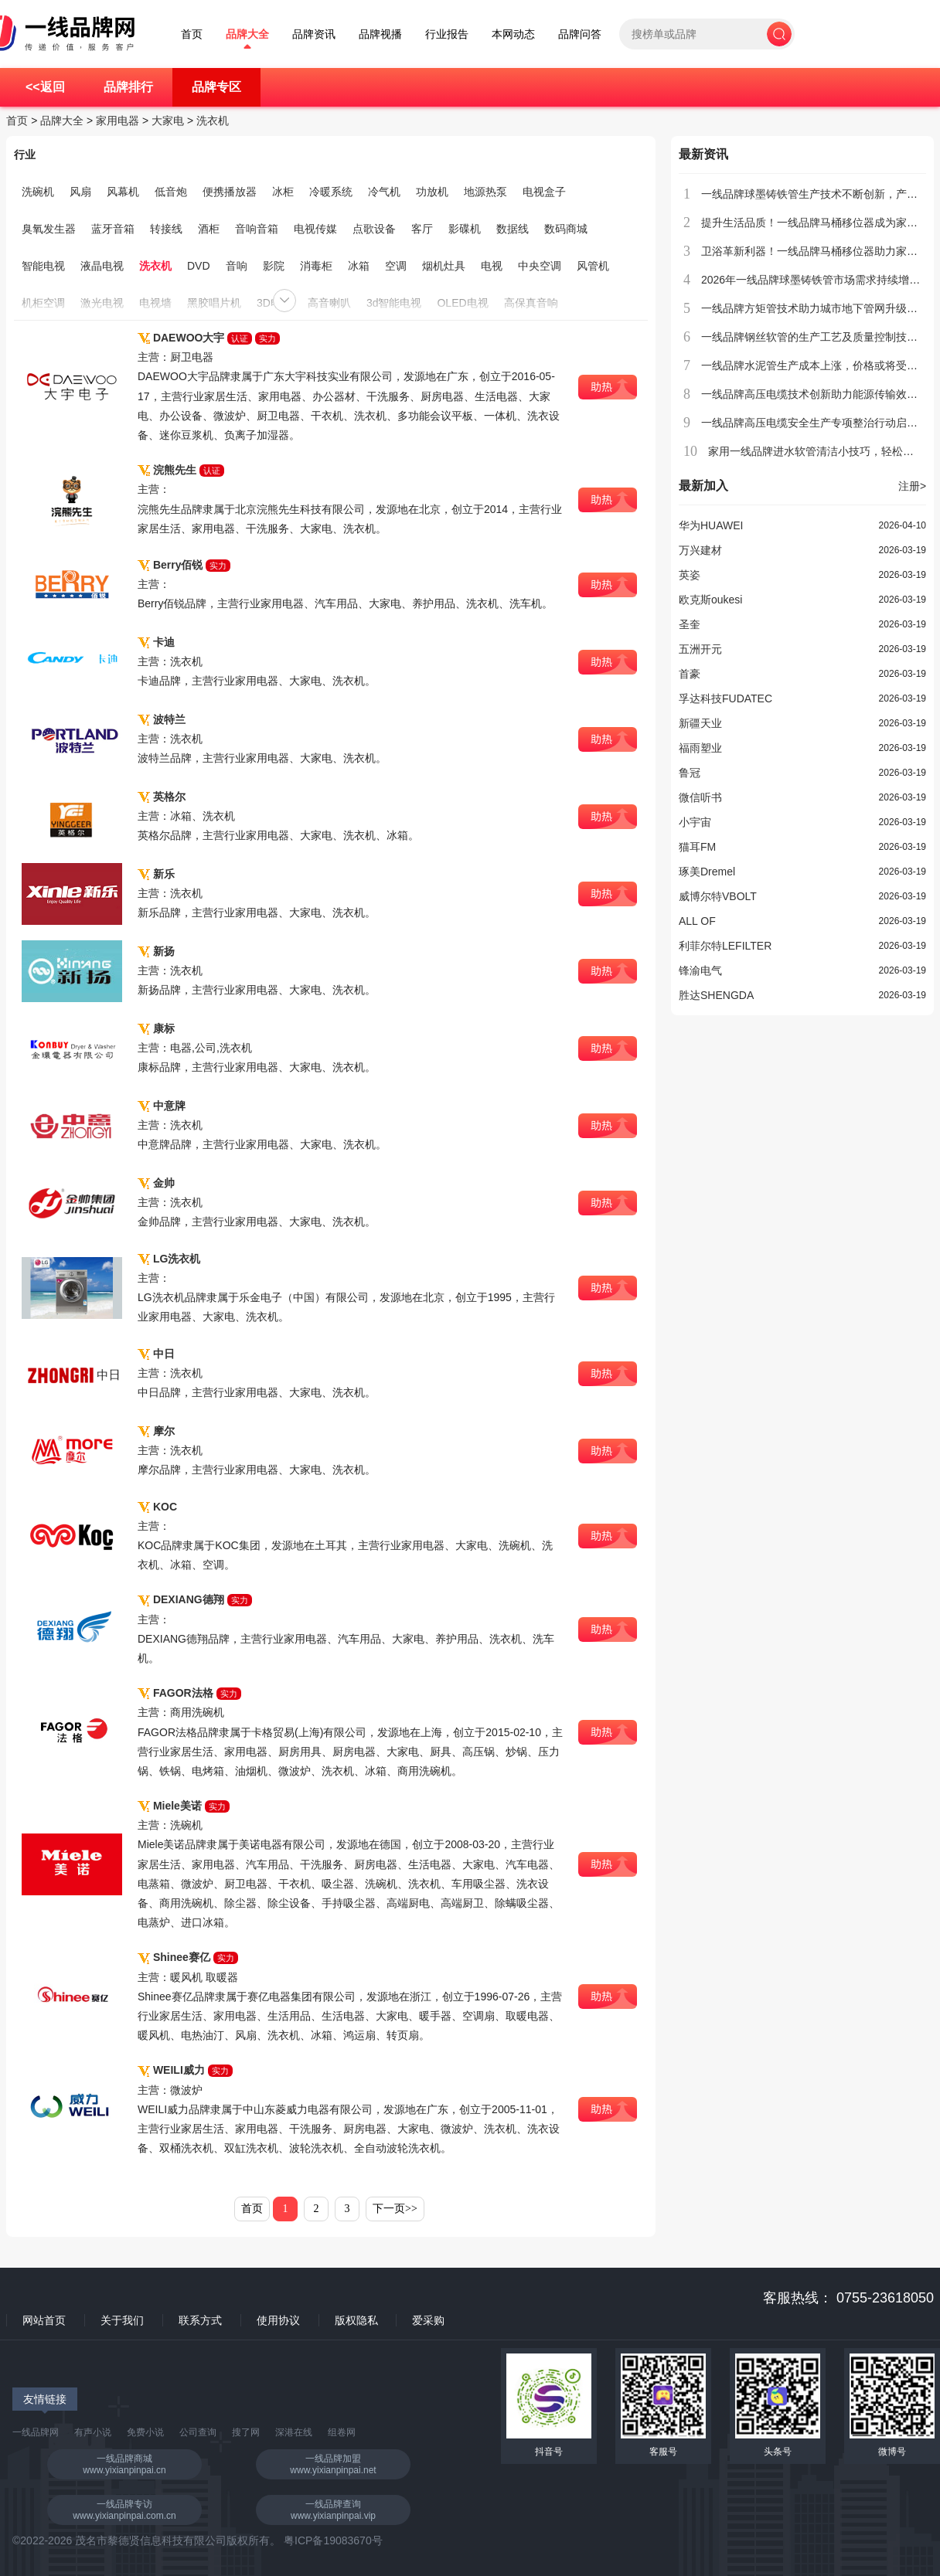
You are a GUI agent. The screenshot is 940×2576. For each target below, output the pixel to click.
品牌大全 (247, 34)
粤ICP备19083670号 (333, 2540)
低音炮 (171, 191)
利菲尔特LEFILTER (725, 946)
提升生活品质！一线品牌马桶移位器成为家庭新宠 (820, 222)
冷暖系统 (330, 191)
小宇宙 (695, 822)
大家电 (168, 120)
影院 (273, 266)
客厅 (422, 229)
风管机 (593, 266)
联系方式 (200, 2320)
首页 (192, 34)
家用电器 (117, 120)
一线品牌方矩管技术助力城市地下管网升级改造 (814, 308)
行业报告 (446, 34)
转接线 (166, 229)
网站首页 (44, 2320)
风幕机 (123, 191)
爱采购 (428, 2320)
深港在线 (293, 2432)
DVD (198, 266)
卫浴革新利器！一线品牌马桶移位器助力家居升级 (820, 251)
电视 (491, 266)
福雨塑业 (700, 748)
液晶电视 (102, 266)
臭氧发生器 (49, 229)
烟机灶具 (443, 266)
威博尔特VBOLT (718, 896)
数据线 (512, 229)
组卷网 (342, 2432)
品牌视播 (380, 34)
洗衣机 (212, 120)
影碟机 (464, 229)
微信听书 (700, 797)
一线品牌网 (35, 2432)
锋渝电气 (700, 970)
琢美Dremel (707, 871)
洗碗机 (38, 191)
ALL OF (697, 921)
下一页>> (395, 2208)
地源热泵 (485, 191)
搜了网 (246, 2432)
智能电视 (43, 266)
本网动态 (513, 34)
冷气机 (384, 191)
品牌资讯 (313, 34)
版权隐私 (356, 2320)
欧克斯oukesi (710, 599)
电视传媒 (315, 229)
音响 (236, 266)
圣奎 (689, 624)
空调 (396, 266)
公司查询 (197, 2432)
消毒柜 (316, 266)
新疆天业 (700, 723)
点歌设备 (374, 229)
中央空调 (539, 266)
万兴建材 (700, 550)
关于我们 (122, 2320)
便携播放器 (230, 191)
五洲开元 (700, 649)
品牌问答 (579, 34)
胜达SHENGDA (716, 995)
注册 (912, 486)
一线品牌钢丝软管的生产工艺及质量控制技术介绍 (820, 337)
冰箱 (359, 266)
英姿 (689, 575)
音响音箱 (256, 229)
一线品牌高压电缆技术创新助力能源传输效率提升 (820, 394)
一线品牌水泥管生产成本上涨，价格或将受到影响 (820, 365)
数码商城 (566, 229)
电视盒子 (544, 191)
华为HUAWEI (711, 525)
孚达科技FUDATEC (725, 698)
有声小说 (92, 2432)
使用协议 (278, 2320)
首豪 (689, 674)
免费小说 (145, 2432)
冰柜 (283, 191)
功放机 (432, 191)
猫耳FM (697, 847)
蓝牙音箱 (113, 229)
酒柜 (209, 229)
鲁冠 (689, 772)
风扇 (80, 191)
